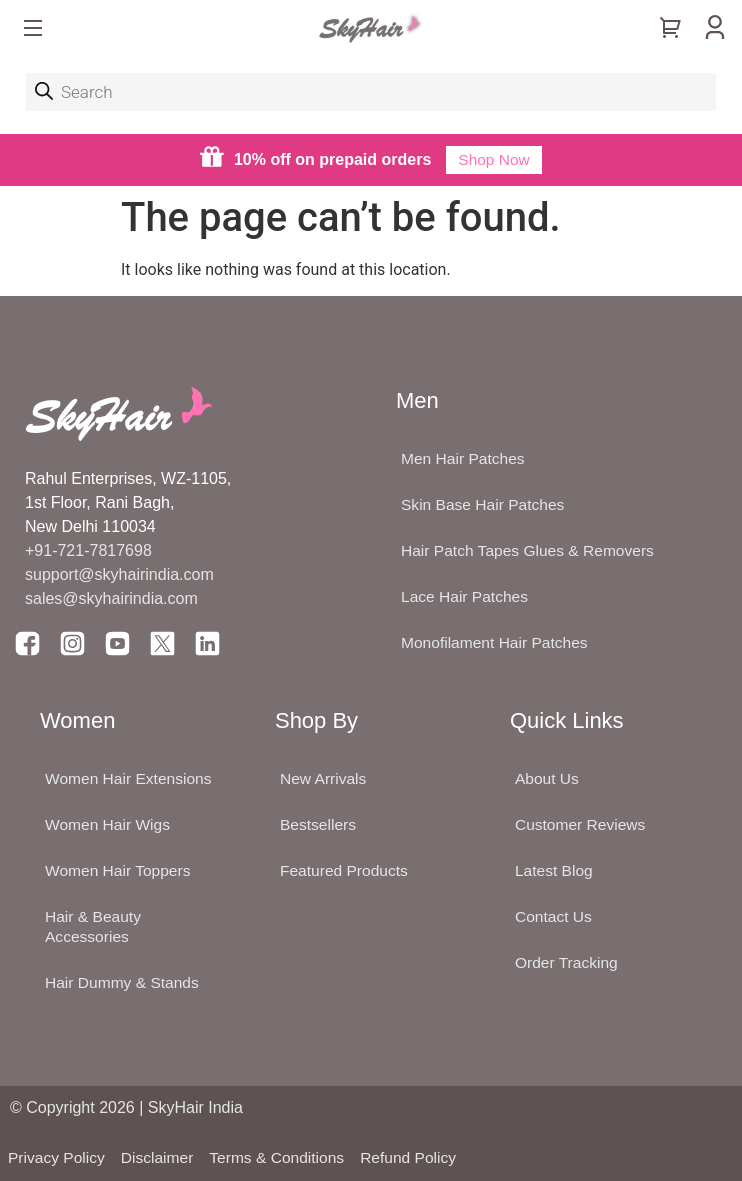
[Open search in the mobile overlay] (371, 92)
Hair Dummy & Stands (124, 982)
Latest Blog (555, 870)
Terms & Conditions (283, 1157)
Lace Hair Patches (466, 596)
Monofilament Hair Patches (497, 642)
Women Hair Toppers (120, 870)
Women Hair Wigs (109, 824)
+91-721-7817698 (88, 550)
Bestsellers (319, 824)
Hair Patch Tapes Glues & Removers (531, 550)
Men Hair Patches (464, 458)
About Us (548, 778)
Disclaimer (161, 1157)
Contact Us (554, 916)
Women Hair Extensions (130, 778)
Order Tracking (568, 962)
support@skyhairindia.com (121, 574)
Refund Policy (418, 1157)
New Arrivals (324, 778)
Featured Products (346, 870)
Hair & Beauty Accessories (94, 926)
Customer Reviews (582, 824)
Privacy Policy (58, 1157)
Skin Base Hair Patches (485, 504)
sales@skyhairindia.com (111, 598)
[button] (33, 30)
